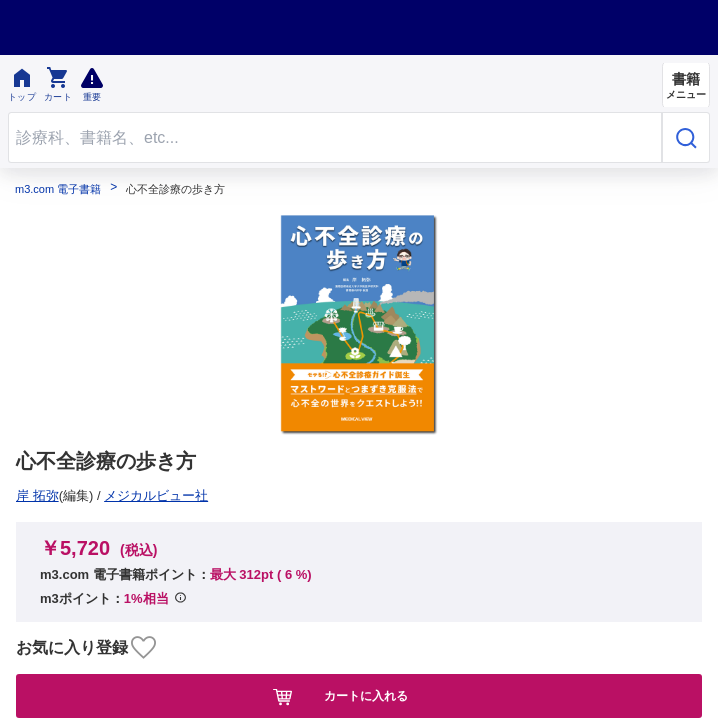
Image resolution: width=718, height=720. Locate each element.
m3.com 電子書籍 (58, 189)
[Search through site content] (335, 137)
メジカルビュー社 (75, 495)
